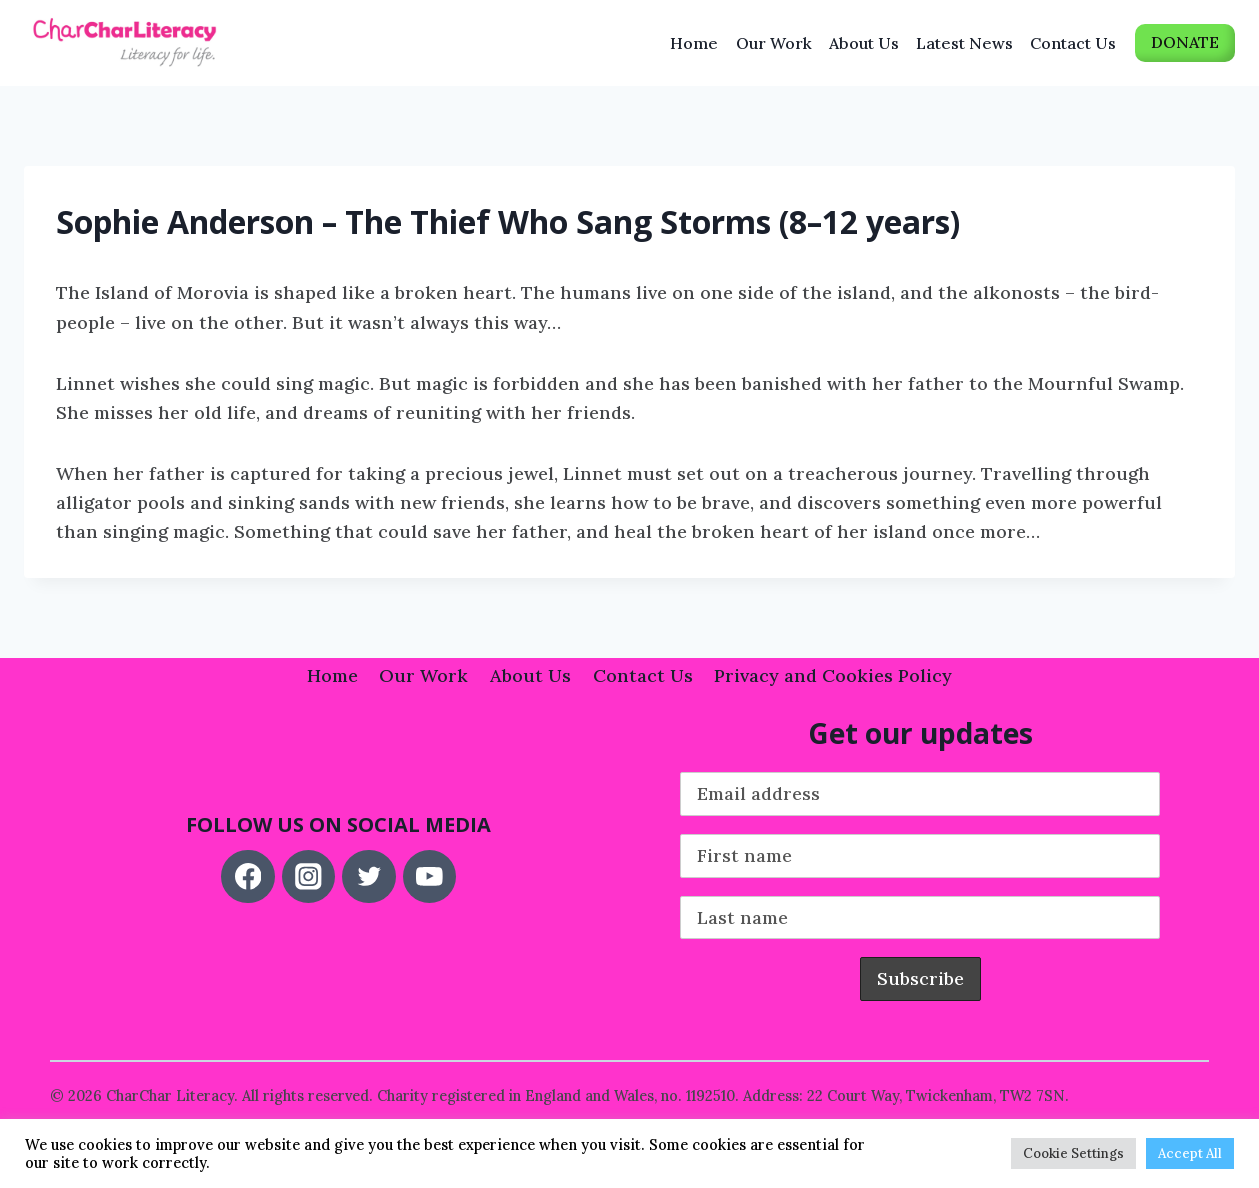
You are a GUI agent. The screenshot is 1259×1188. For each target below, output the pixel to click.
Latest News (964, 43)
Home (694, 43)
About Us (864, 43)
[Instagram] (308, 876)
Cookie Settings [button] (1073, 1153)
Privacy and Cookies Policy (833, 675)
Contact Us (1073, 43)
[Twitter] (368, 876)
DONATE (1185, 42)
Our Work (774, 43)
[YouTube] (429, 876)
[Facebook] (247, 876)
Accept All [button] (1190, 1153)
